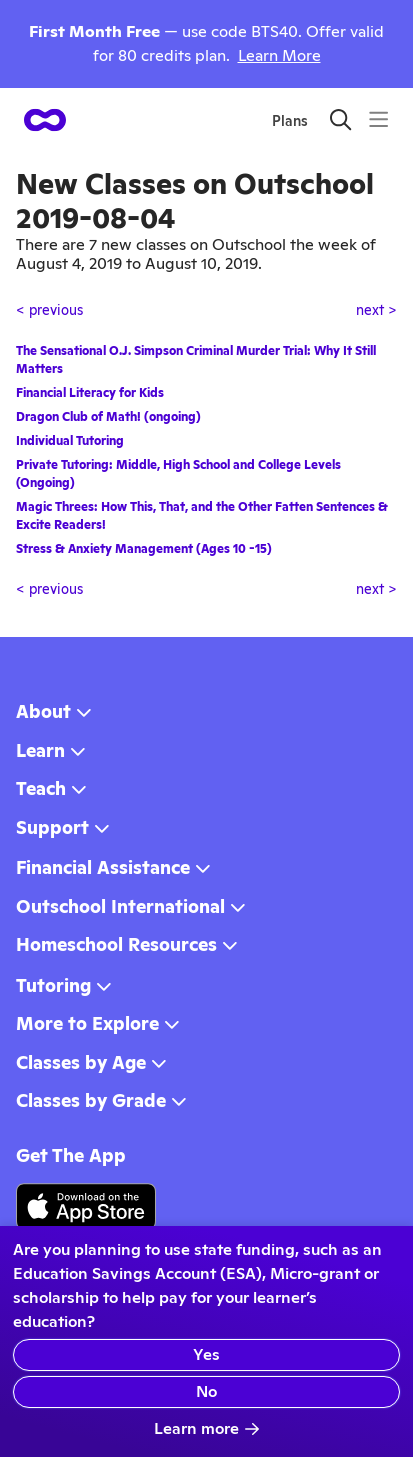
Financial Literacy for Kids (90, 393)
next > (376, 310)
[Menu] (378, 119)
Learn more (207, 1428)
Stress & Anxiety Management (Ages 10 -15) (144, 549)
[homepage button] (45, 120)
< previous (49, 310)
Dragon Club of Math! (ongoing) (108, 417)
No (206, 1391)
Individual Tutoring (70, 441)
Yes (206, 1354)
